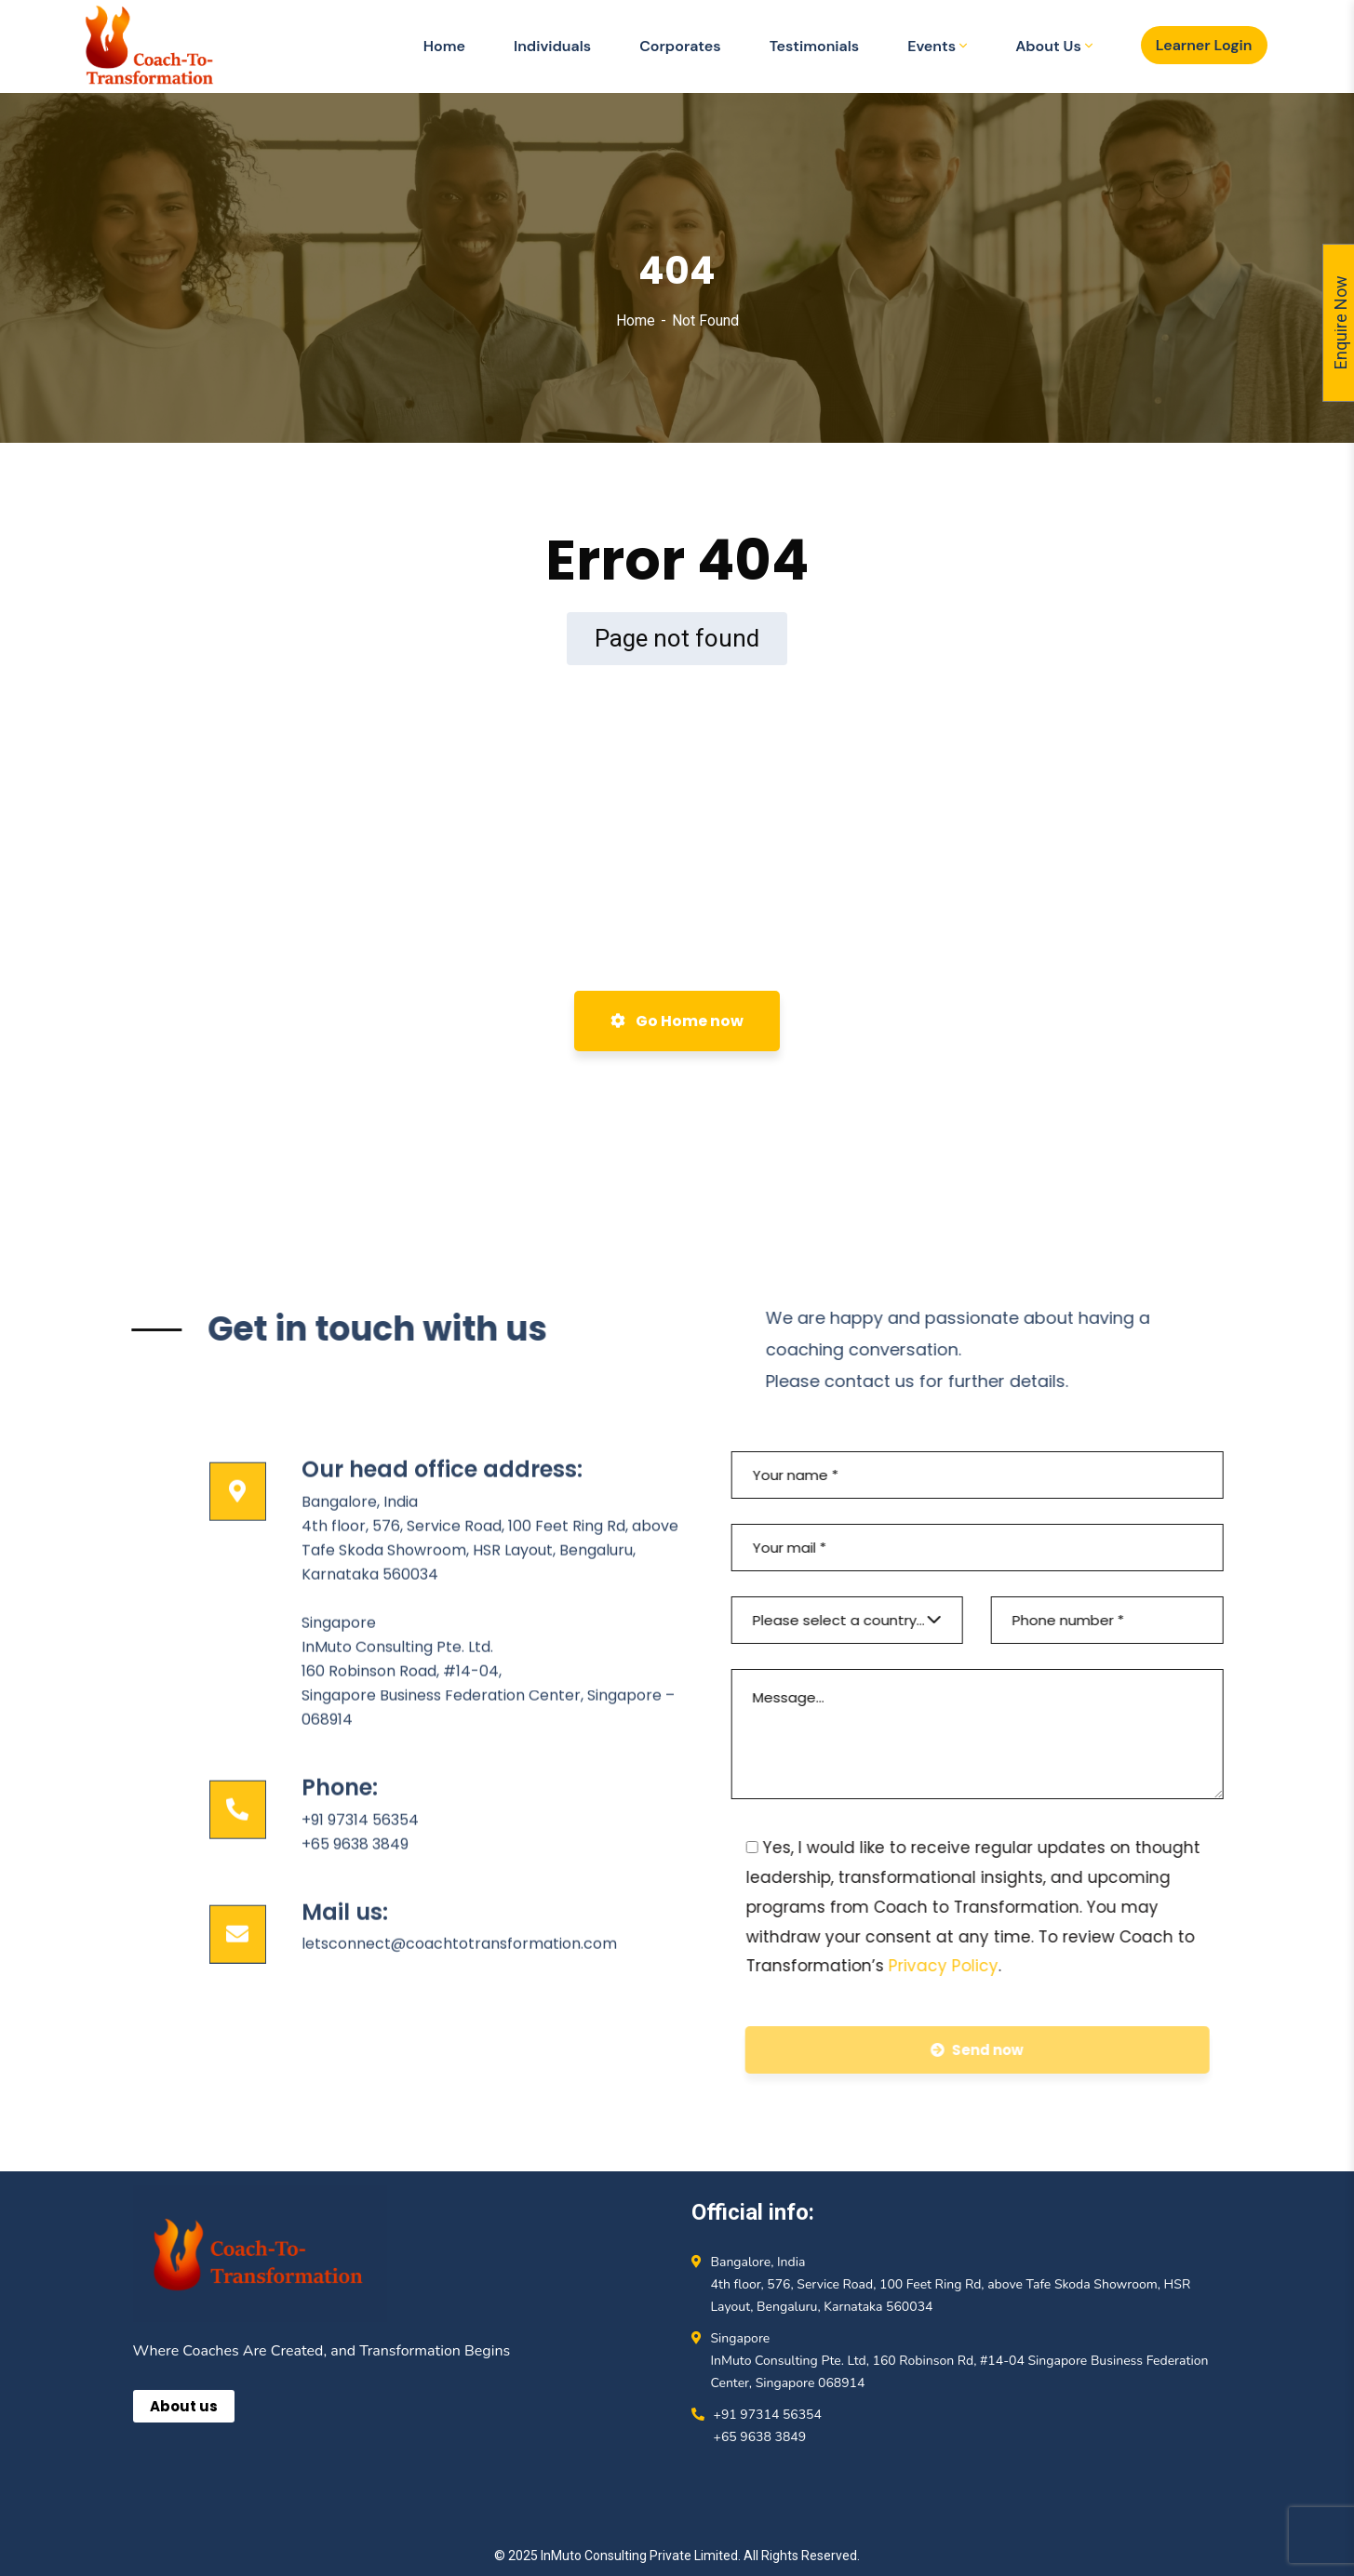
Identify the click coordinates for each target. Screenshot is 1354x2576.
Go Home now (677, 1021)
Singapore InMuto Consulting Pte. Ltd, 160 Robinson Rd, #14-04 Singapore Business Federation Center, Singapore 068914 (960, 2360)
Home (635, 320)
